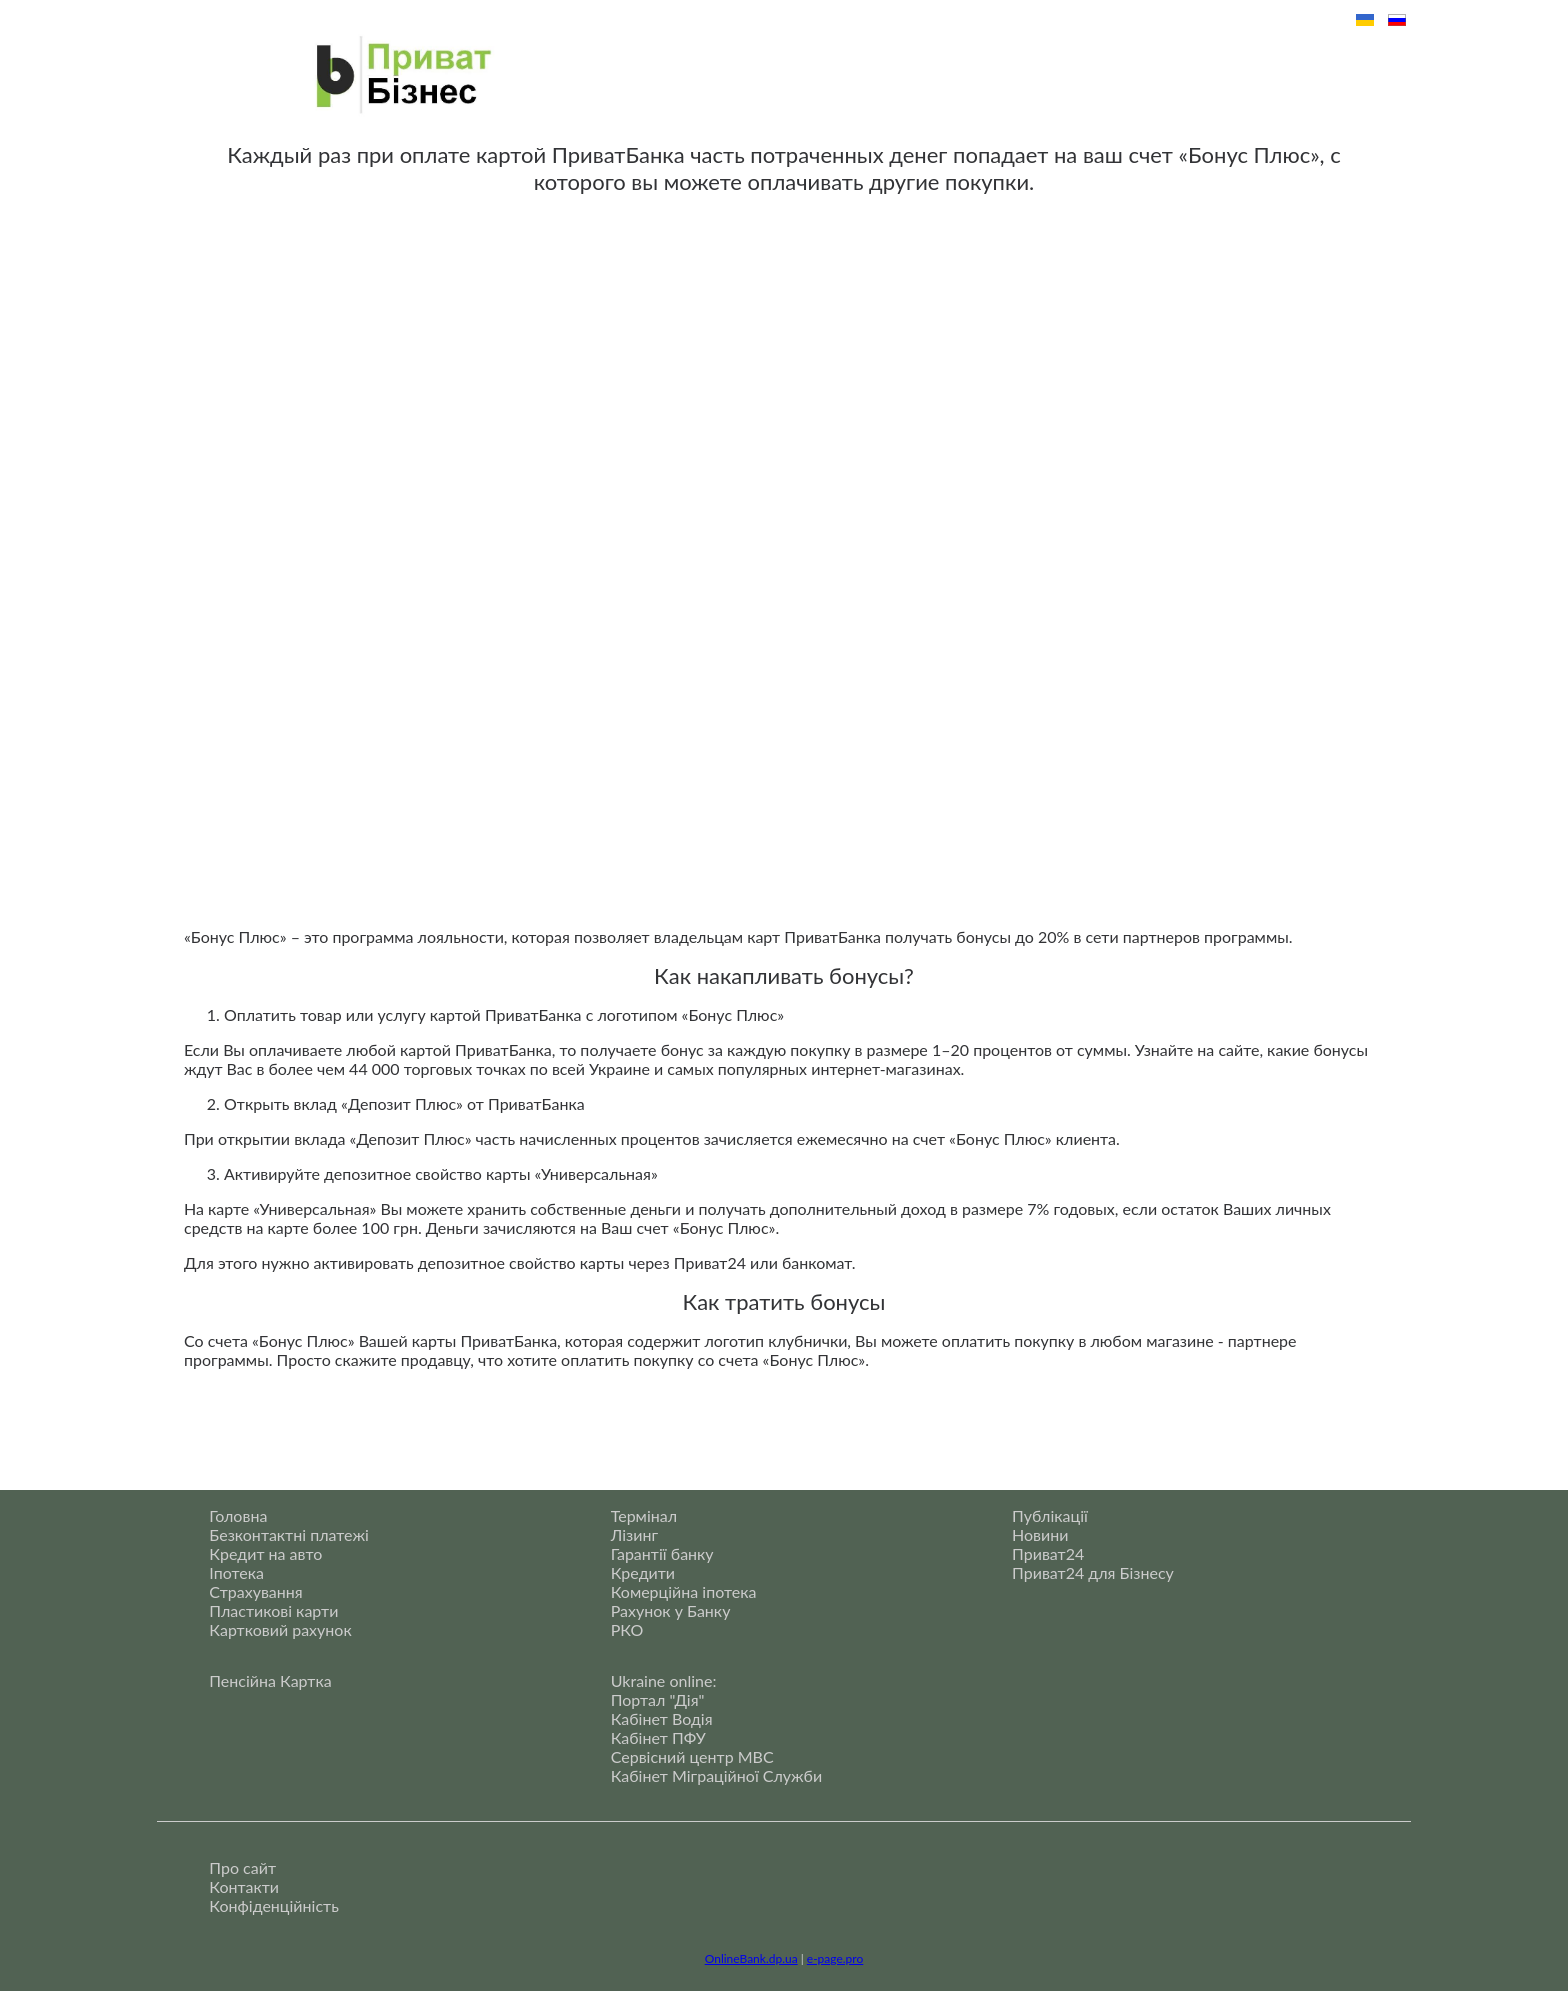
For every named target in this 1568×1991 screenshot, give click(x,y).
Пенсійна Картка (270, 1680)
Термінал (644, 1515)
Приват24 (1048, 1553)
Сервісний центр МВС (692, 1756)
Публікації (1050, 1515)
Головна (238, 1515)
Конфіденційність (273, 1905)
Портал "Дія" (658, 1699)
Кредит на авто (265, 1553)
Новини (1040, 1534)
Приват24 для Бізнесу (1093, 1572)
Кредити (643, 1572)
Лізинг (634, 1534)
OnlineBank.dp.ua (751, 1958)
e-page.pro (835, 1958)
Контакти (244, 1886)
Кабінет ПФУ (658, 1737)
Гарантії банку (662, 1553)
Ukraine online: (664, 1680)
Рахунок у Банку (671, 1610)
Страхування (255, 1591)
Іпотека (236, 1572)
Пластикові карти (273, 1610)
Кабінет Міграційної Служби (716, 1775)
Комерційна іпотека (684, 1591)
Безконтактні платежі (289, 1534)
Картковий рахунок (280, 1629)
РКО (627, 1629)
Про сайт (242, 1867)
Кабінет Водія (662, 1718)
